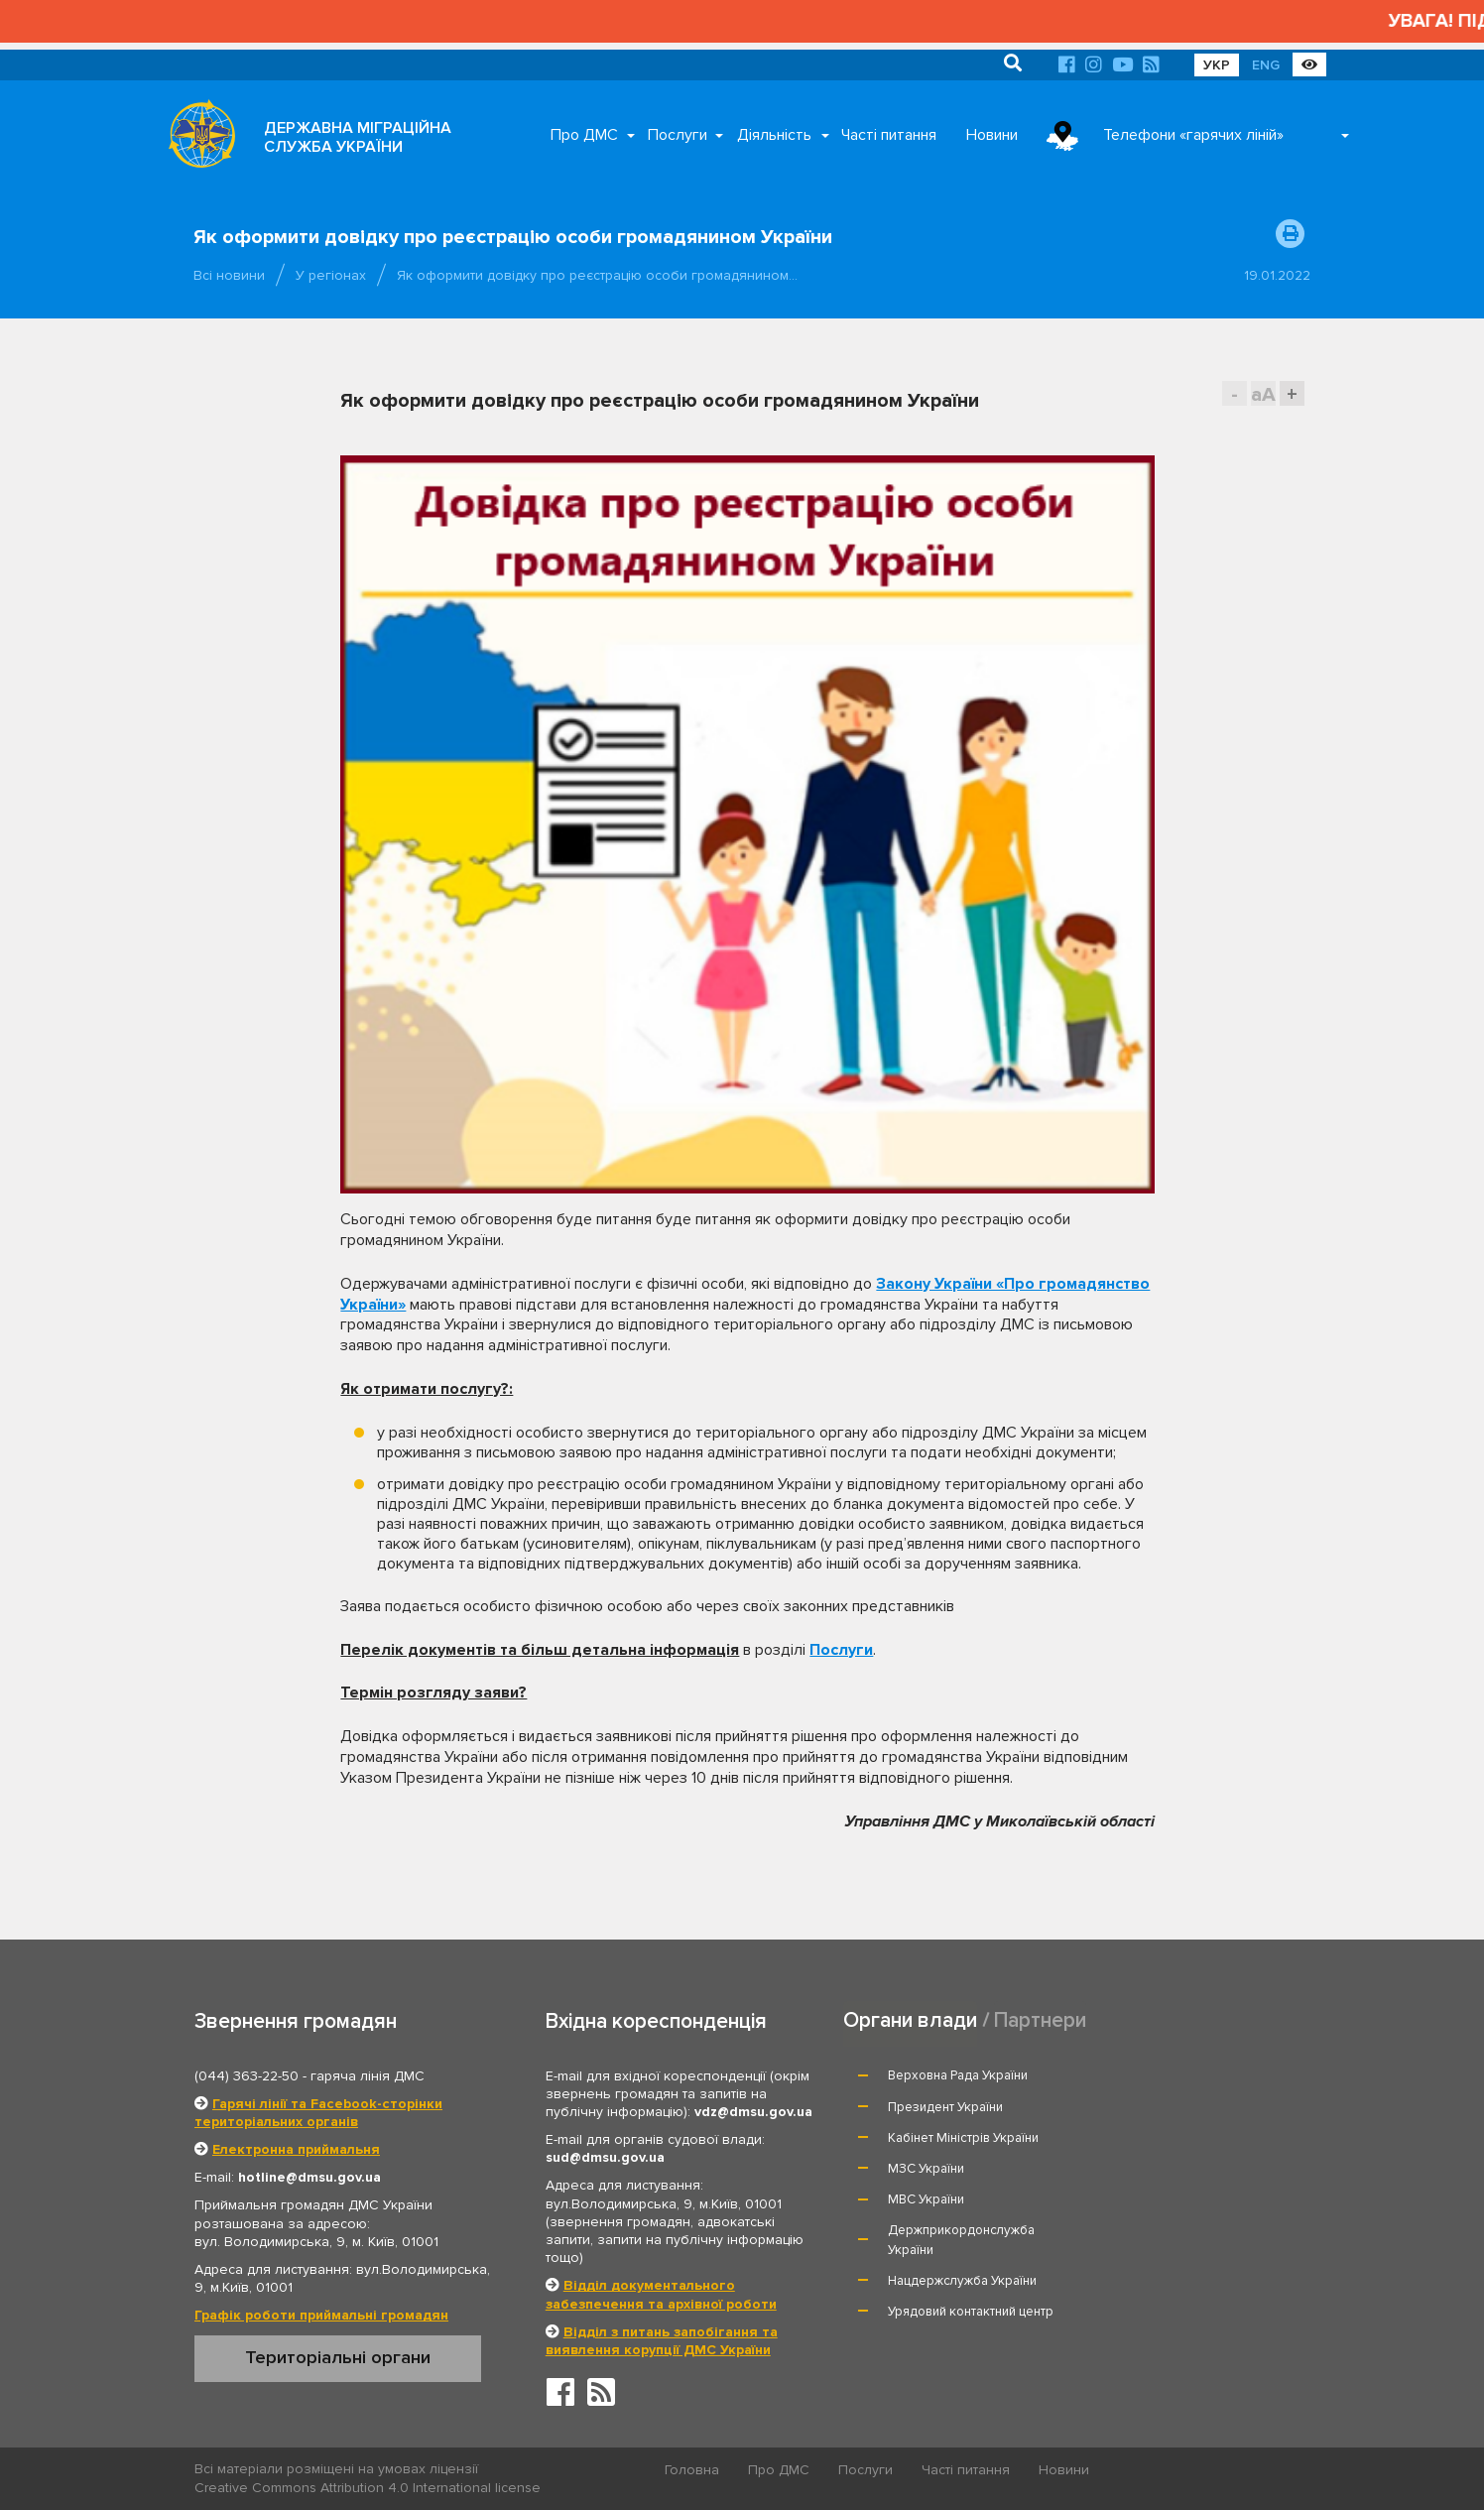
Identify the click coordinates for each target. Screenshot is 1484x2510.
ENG (1266, 65)
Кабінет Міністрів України (964, 2107)
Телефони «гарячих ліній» (1193, 135)
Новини (992, 135)
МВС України (927, 2138)
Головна (693, 2469)
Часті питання (888, 135)
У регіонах (331, 275)
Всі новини (229, 275)
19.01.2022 (1277, 275)
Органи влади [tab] (910, 2019)
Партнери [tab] (1040, 2019)
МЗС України (1150, 2107)
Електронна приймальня (296, 2149)
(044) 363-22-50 (246, 2076)
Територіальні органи (338, 2357)
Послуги (677, 135)
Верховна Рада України (959, 2075)
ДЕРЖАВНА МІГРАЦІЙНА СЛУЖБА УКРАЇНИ (357, 137)
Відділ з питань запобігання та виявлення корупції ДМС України (662, 2340)
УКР (1216, 65)
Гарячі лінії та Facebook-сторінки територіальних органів (318, 2112)
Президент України (1169, 2075)
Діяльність (774, 135)
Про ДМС (584, 135)
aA (1263, 394)
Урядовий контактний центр (1195, 2188)
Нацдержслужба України (963, 2188)
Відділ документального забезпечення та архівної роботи (661, 2294)
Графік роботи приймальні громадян (321, 2315)
